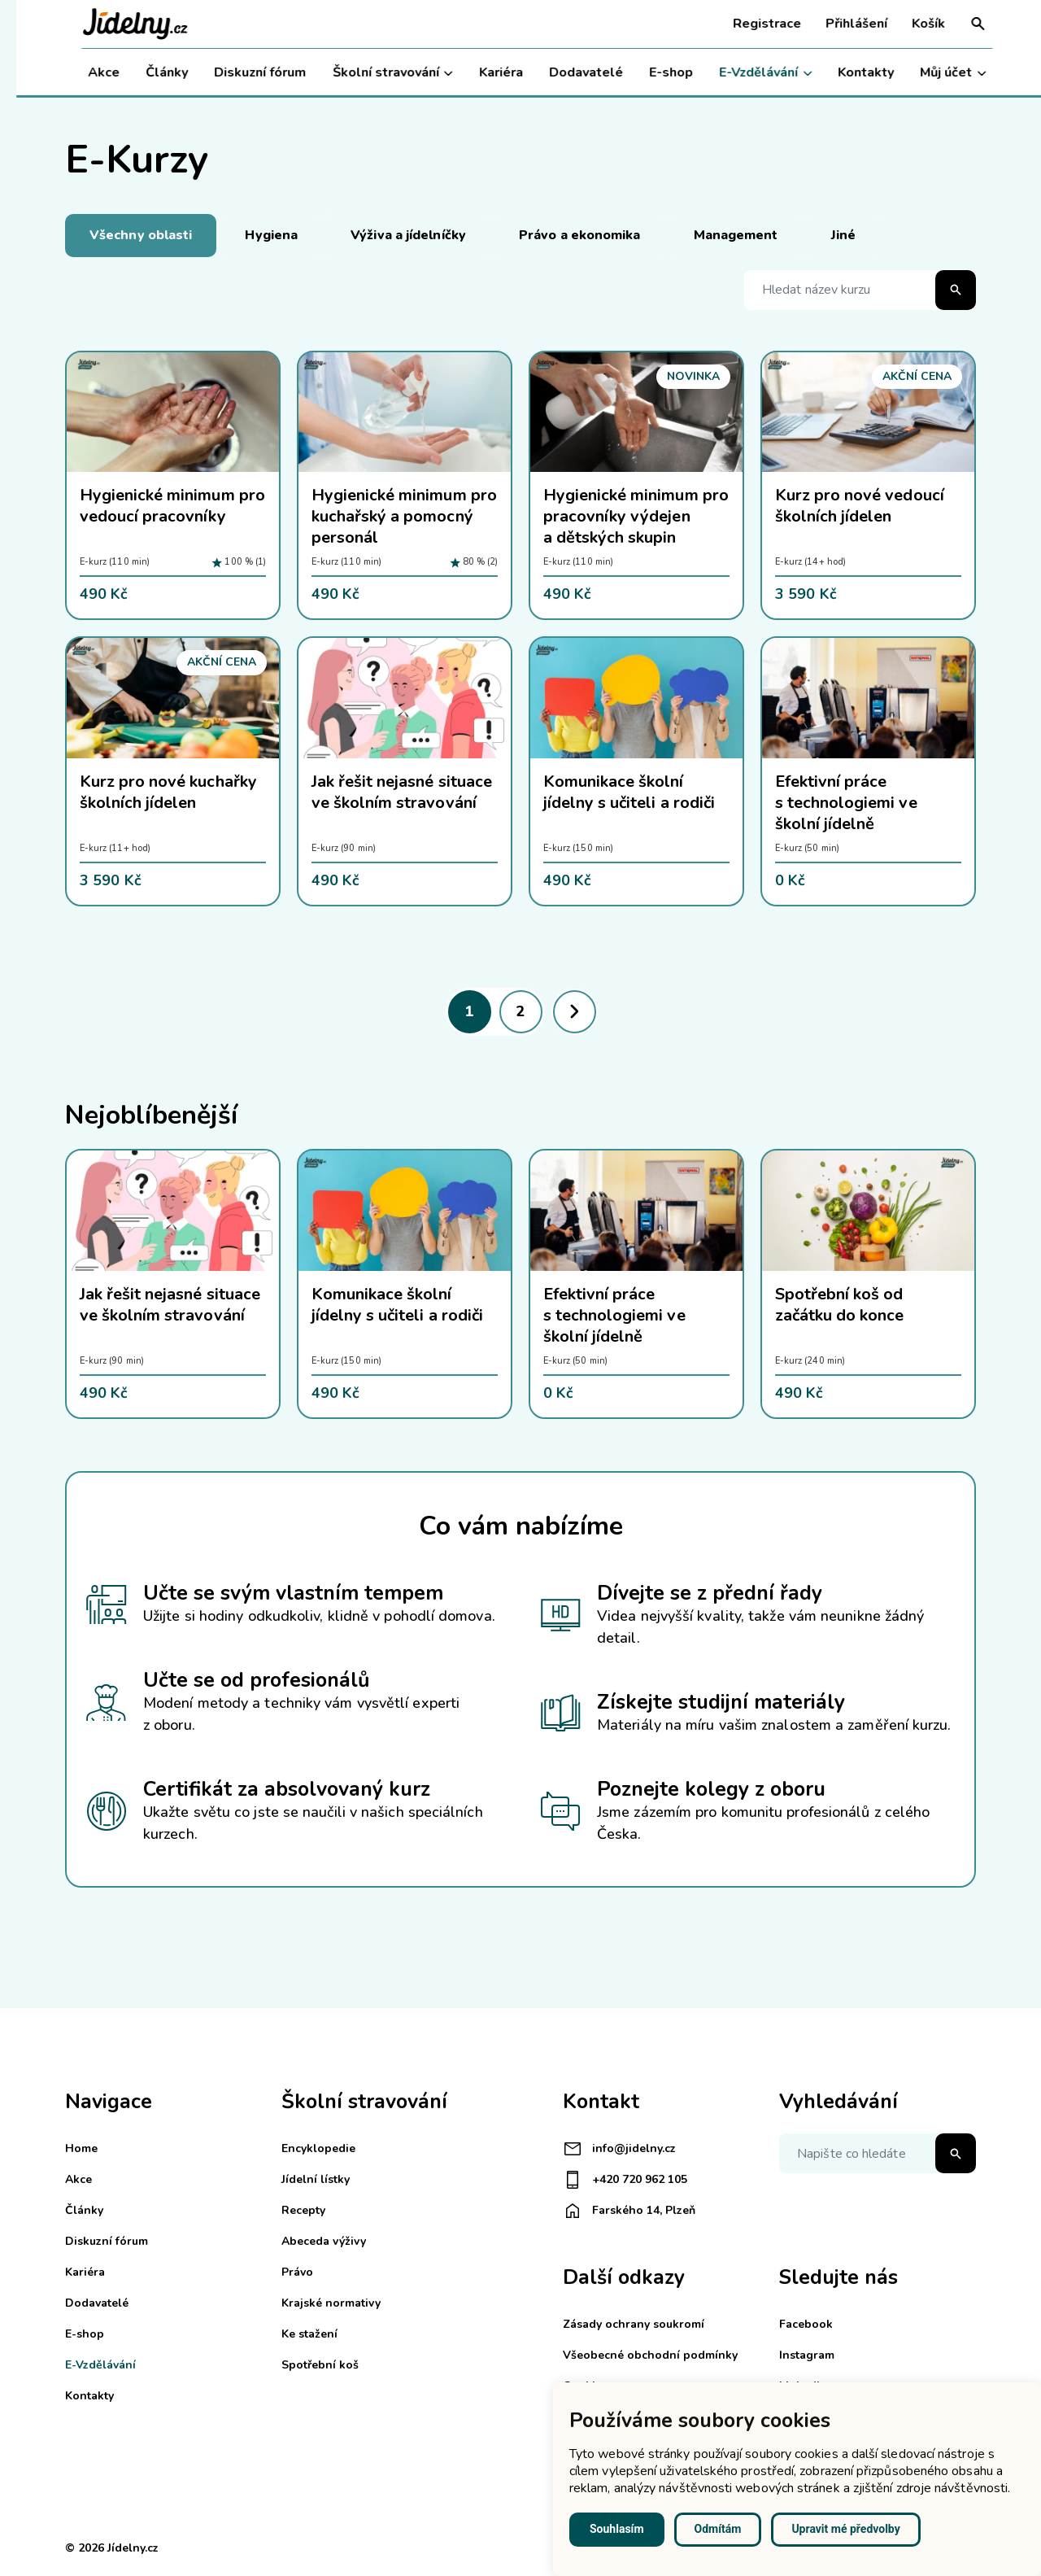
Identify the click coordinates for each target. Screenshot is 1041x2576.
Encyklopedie (318, 2148)
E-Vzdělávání (749, 73)
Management (736, 235)
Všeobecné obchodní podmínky (650, 2355)
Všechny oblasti (140, 235)
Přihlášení (840, 24)
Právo (297, 2272)
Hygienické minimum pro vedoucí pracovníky (172, 505)
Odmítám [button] (718, 2528)
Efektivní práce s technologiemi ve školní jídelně (846, 803)
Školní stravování (376, 73)
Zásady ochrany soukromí (633, 2324)
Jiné (843, 235)
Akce (87, 72)
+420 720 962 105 (625, 2180)
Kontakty (849, 72)
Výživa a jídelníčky (408, 235)
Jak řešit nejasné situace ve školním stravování (401, 792)
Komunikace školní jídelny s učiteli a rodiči (629, 792)
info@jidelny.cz (619, 2149)
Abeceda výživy (323, 2241)
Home (81, 2148)
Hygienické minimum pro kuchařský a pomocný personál (404, 516)
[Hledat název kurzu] (860, 290)
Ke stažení (309, 2334)
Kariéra (484, 72)
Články (150, 72)
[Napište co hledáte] (877, 2153)
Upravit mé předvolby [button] (845, 2528)
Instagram (806, 2355)
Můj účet (936, 73)
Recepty (303, 2210)
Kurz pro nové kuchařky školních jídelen (168, 792)
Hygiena (271, 235)
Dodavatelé (570, 72)
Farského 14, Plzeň (629, 2210)
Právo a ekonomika (580, 235)
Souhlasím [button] (617, 2528)
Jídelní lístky (315, 2179)
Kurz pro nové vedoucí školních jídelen (859, 505)
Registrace (751, 24)
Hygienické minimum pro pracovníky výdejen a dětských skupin (636, 516)
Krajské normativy (331, 2303)
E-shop (655, 72)
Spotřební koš (320, 2365)
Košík (912, 24)
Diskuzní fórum (244, 72)
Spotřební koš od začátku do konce (839, 1304)
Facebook (806, 2324)
